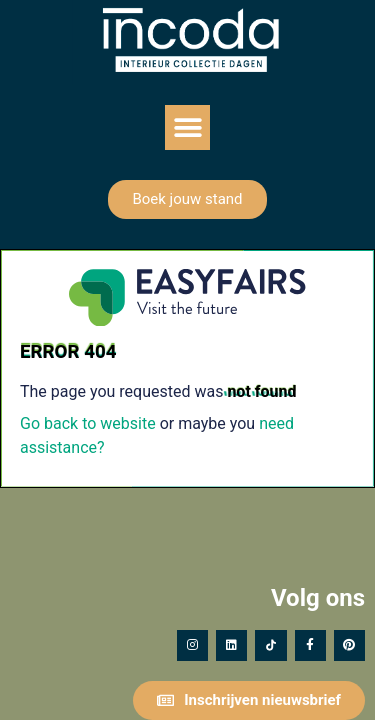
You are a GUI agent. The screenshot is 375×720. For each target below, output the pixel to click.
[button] (187, 127)
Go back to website (88, 423)
